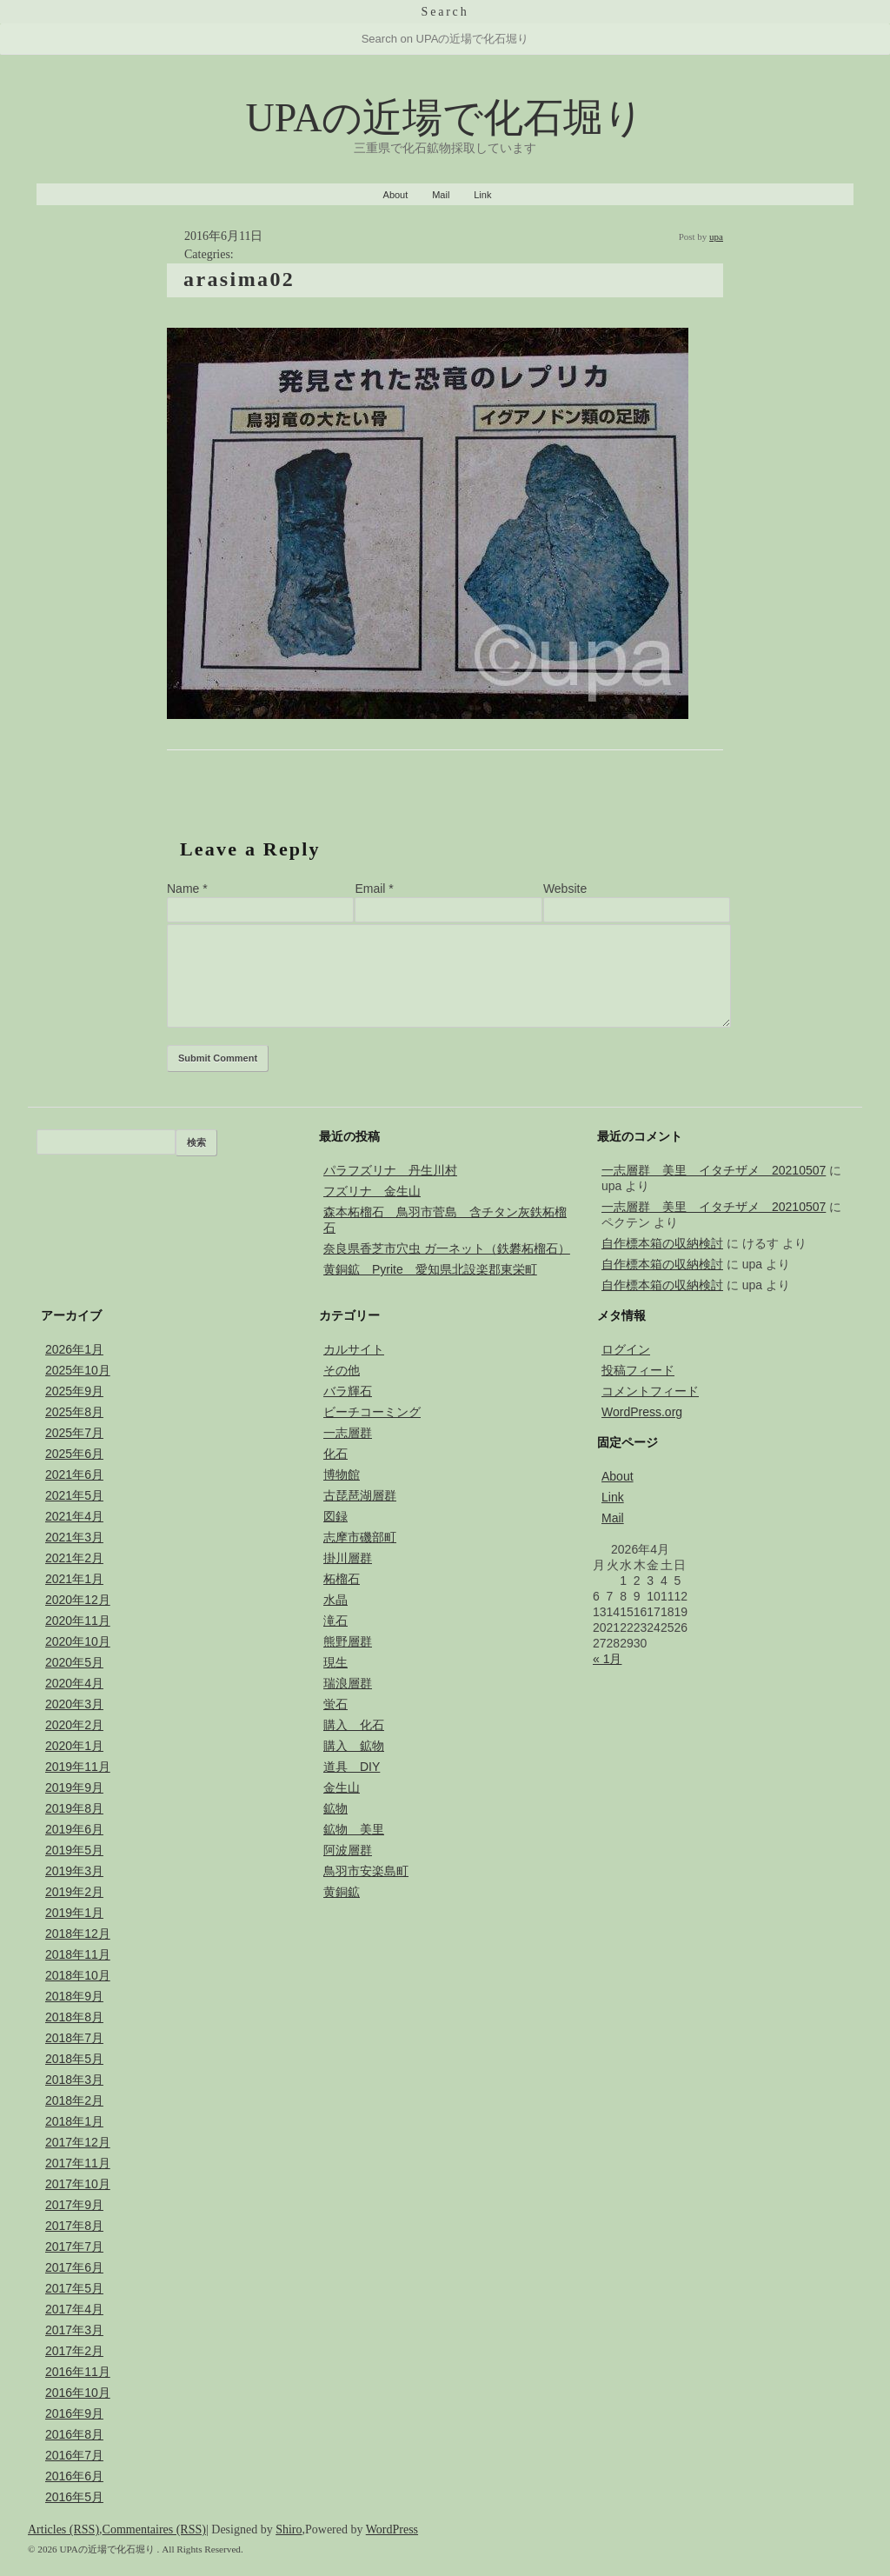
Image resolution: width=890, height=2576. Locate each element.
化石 (335, 1454)
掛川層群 (347, 1558)
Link (482, 195)
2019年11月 (77, 1767)
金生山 (341, 1787)
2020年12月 (77, 1600)
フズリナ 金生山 (372, 1191)
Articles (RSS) (63, 2529)
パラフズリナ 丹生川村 (390, 1170)
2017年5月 (74, 2288)
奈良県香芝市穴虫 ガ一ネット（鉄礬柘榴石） (446, 1248)
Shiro (289, 2529)
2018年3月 (74, 2080)
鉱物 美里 (353, 1829)
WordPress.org (641, 1412)
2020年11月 (77, 1620)
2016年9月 (74, 2413)
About (395, 195)
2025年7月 (74, 1433)
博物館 (341, 1474)
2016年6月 (74, 2476)
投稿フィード (637, 1370)
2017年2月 (74, 2351)
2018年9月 (74, 1996)
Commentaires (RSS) (154, 2529)
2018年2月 (74, 2100)
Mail (440, 195)
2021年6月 (74, 1474)
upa (716, 236)
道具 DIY (351, 1767)
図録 (335, 1516)
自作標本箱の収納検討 (662, 1243)
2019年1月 (74, 1913)
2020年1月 (74, 1746)
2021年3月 (74, 1537)
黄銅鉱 (341, 1892)
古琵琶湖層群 (359, 1495)
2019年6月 (74, 1829)
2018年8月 (74, 2017)
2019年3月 (74, 1871)
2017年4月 (74, 2309)
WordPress (392, 2529)
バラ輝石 (347, 1391)
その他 (341, 1370)
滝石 (335, 1620)
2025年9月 (74, 1391)
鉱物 (335, 1808)
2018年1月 (74, 2121)
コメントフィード (650, 1391)
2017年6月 (74, 2267)
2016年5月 (74, 2497)
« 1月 (607, 1659)
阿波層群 (347, 1850)
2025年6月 (74, 1454)
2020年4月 (74, 1683)
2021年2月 (74, 1558)
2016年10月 (77, 2393)
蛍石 (335, 1704)
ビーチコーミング (372, 1412)
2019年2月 (74, 1892)
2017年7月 (74, 2246)
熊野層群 (347, 1641)
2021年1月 (74, 1579)
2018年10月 (77, 1975)
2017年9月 (74, 2205)
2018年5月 (74, 2059)
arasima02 (239, 279)
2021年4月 (74, 1516)
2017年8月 (74, 2226)
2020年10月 (77, 1641)
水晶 (335, 1600)
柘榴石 (341, 1579)
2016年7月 (74, 2455)
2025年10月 (77, 1370)
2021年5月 (74, 1495)
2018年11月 (77, 1954)
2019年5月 (74, 1850)
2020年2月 (74, 1725)
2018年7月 (74, 2038)
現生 (335, 1662)
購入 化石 (353, 1725)
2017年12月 (77, 2142)
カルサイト (353, 1349)
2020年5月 (74, 1662)
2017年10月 (77, 2184)
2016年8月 (74, 2434)
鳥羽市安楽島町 (365, 1871)
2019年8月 (74, 1808)
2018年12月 (77, 1933)
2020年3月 (74, 1704)
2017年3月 (74, 2330)
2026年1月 (74, 1349)
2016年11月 (77, 2372)
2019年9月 (74, 1787)
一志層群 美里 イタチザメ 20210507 (713, 1170)
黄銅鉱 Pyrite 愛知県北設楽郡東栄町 (430, 1269)
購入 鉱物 (353, 1746)
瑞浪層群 (347, 1683)
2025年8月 (74, 1412)
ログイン (625, 1349)
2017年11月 (77, 2163)
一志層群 (347, 1433)
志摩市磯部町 (359, 1537)
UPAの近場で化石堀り (445, 118)
